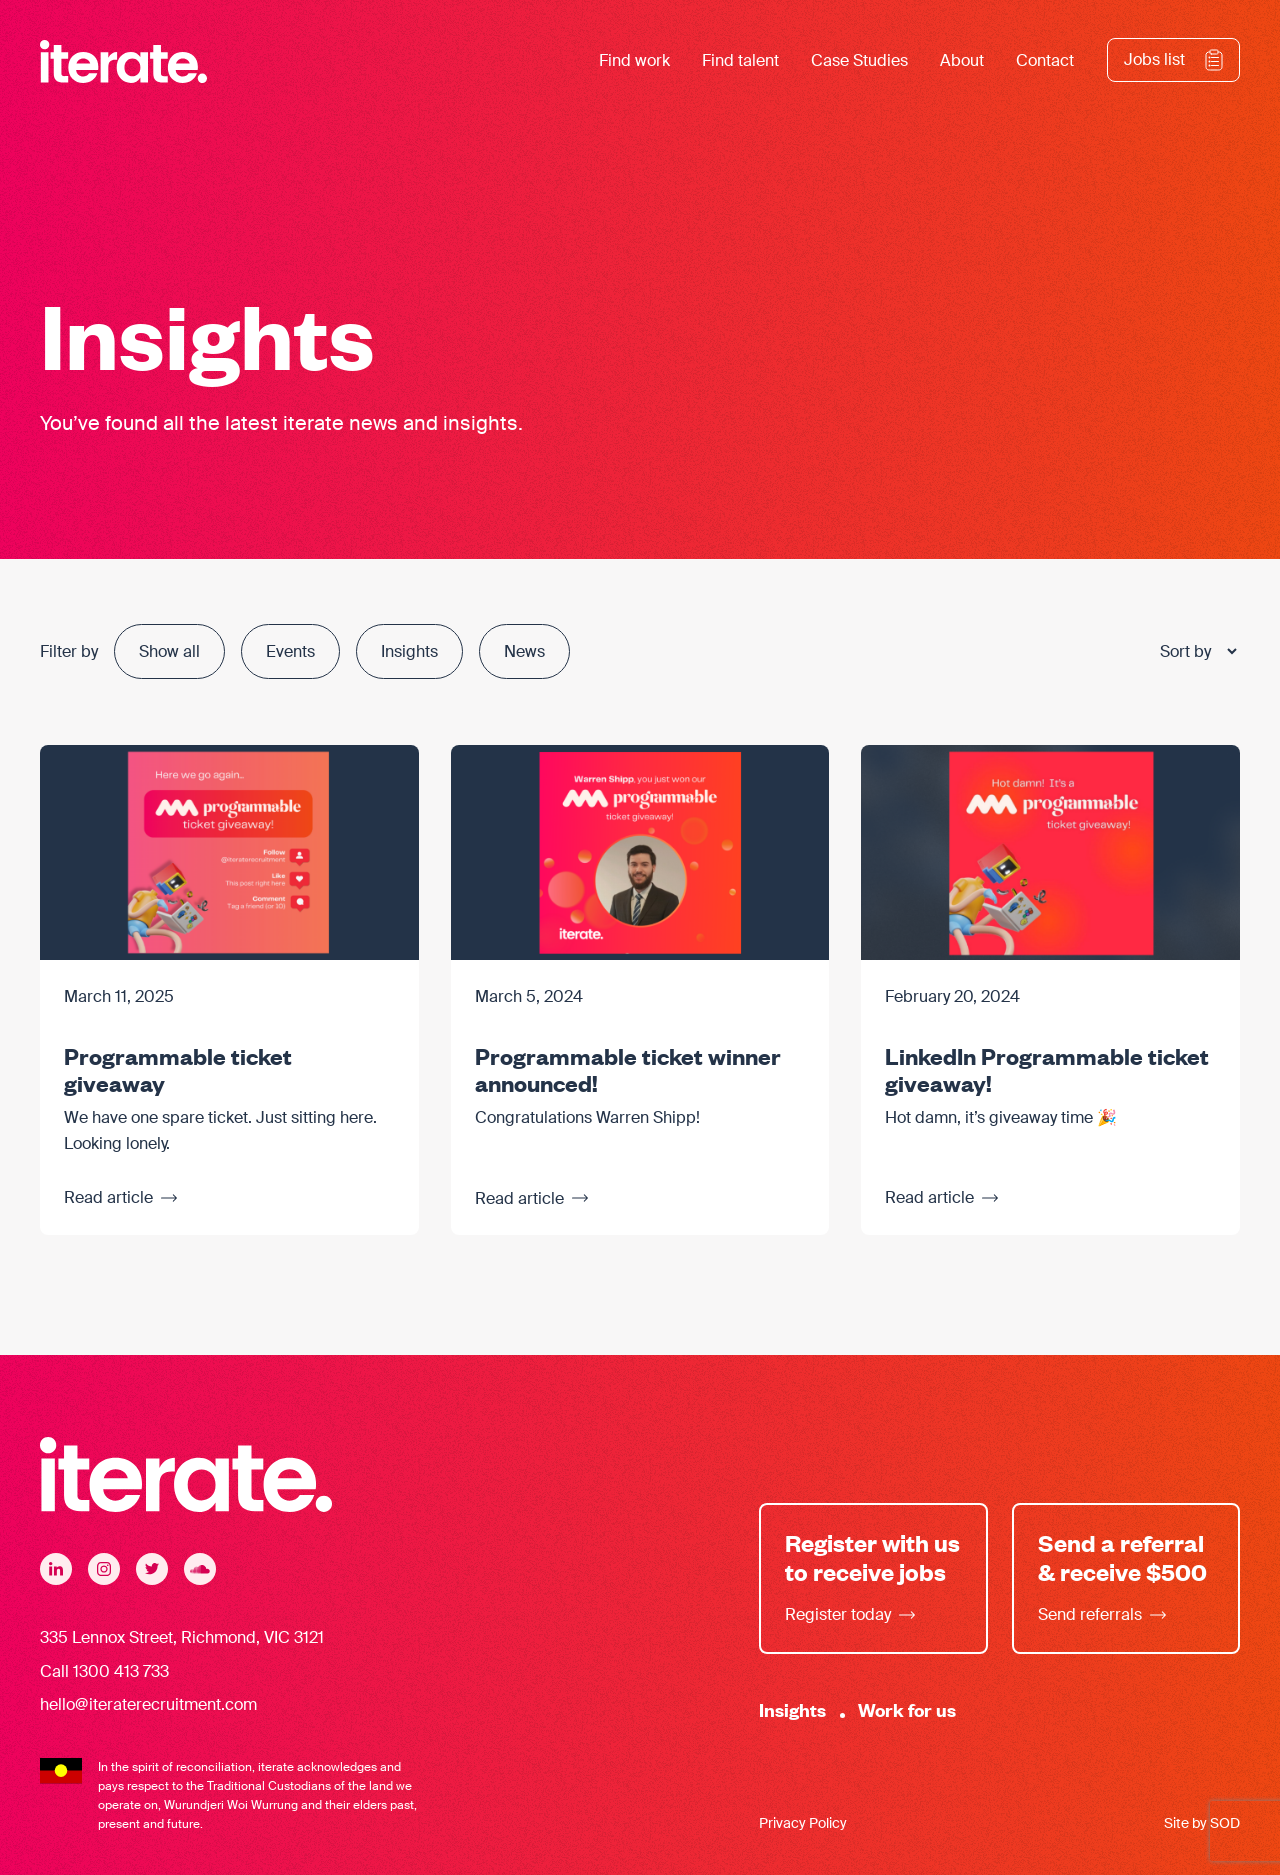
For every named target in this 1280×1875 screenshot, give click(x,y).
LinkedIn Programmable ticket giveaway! (1047, 1069)
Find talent (740, 61)
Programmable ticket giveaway (178, 1069)
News (524, 651)
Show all (169, 651)
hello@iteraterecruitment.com (148, 1705)
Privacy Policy (803, 1824)
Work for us (907, 1709)
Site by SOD (1202, 1824)
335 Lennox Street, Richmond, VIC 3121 (182, 1637)
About (962, 61)
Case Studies (859, 61)
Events (290, 651)
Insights (409, 651)
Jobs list (1154, 60)
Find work (634, 61)
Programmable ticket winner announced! (628, 1069)
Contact (1045, 61)
